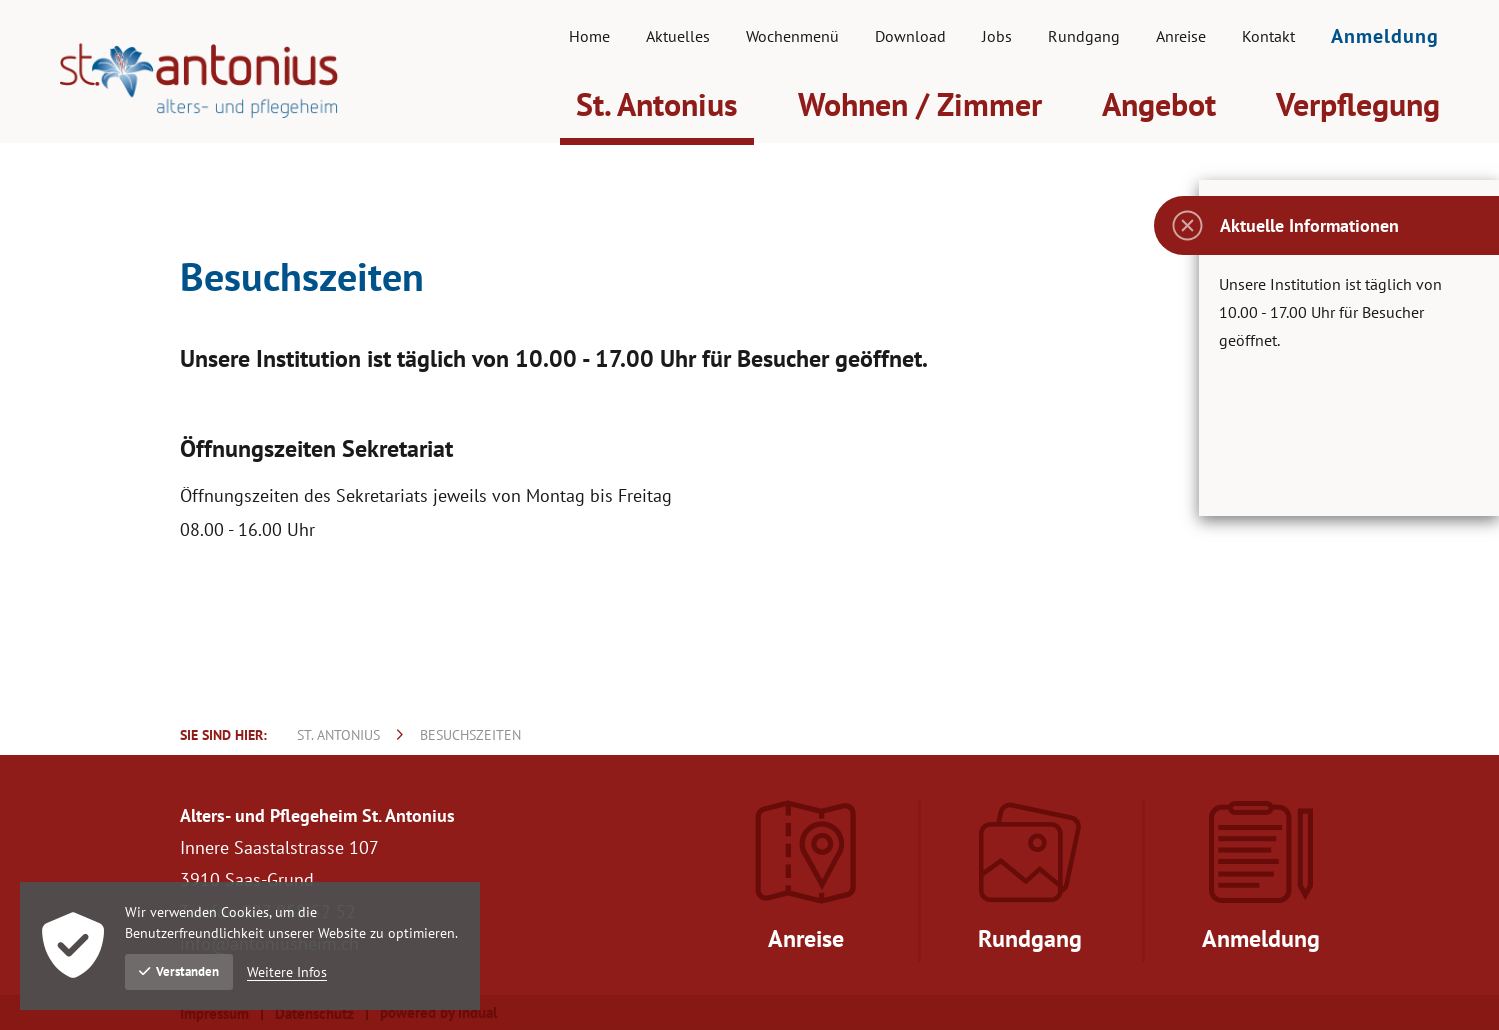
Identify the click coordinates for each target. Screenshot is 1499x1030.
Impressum (214, 1013)
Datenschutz (314, 1013)
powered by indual (438, 1012)
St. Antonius (338, 735)
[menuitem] (589, 36)
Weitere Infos (287, 972)
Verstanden (179, 971)
